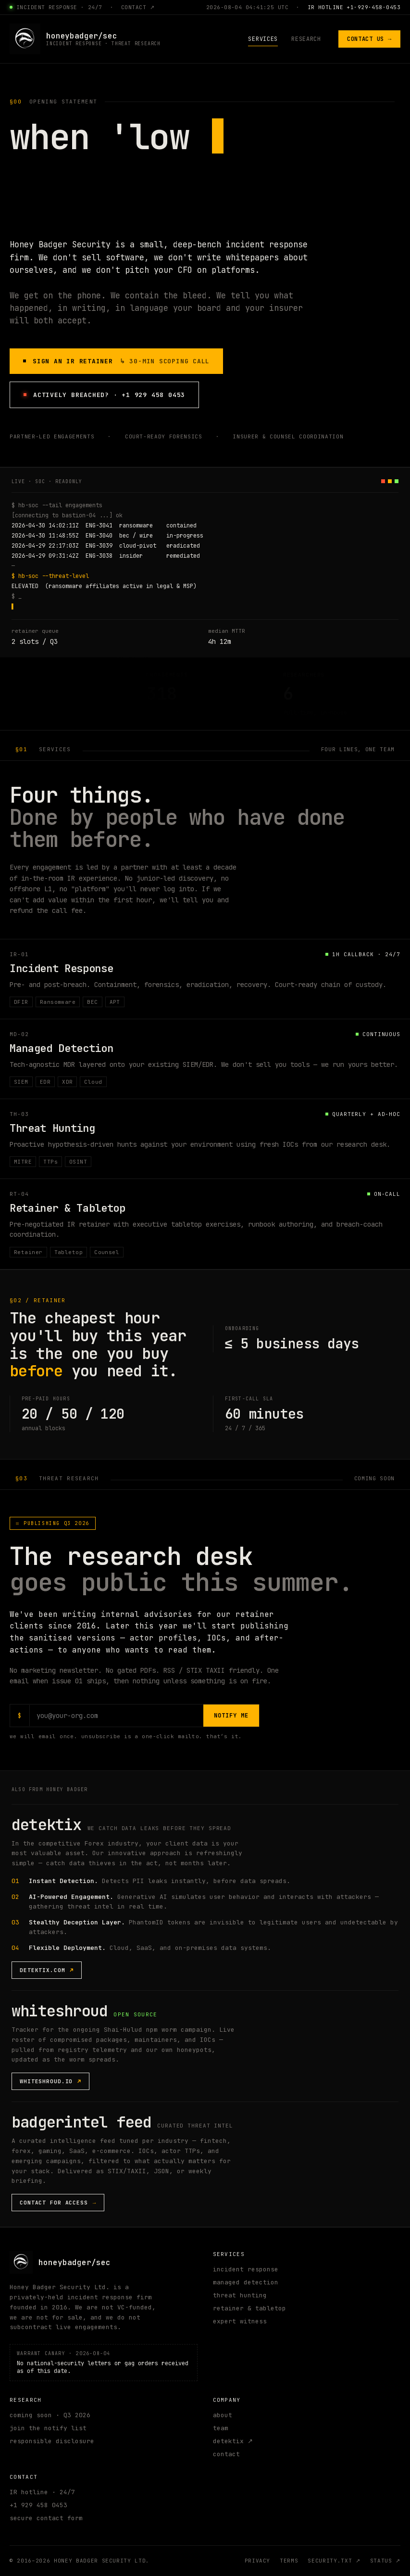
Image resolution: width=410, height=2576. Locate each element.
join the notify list (48, 2428)
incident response (245, 2270)
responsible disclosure (52, 2441)
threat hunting (240, 2296)
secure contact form (46, 2518)
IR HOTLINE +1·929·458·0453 (354, 7)
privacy (258, 2561)
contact (226, 2454)
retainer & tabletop (249, 2309)
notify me (231, 1715)
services (263, 39)
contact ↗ (137, 7)
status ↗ (385, 2561)
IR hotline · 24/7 (42, 2492)
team (220, 2428)
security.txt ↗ (334, 2561)
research (306, 39)
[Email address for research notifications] (116, 1716)
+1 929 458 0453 (38, 2505)
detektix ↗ (233, 2441)
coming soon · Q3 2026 (50, 2415)
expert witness (240, 2322)
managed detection (245, 2283)
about (222, 2415)
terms (289, 2561)
